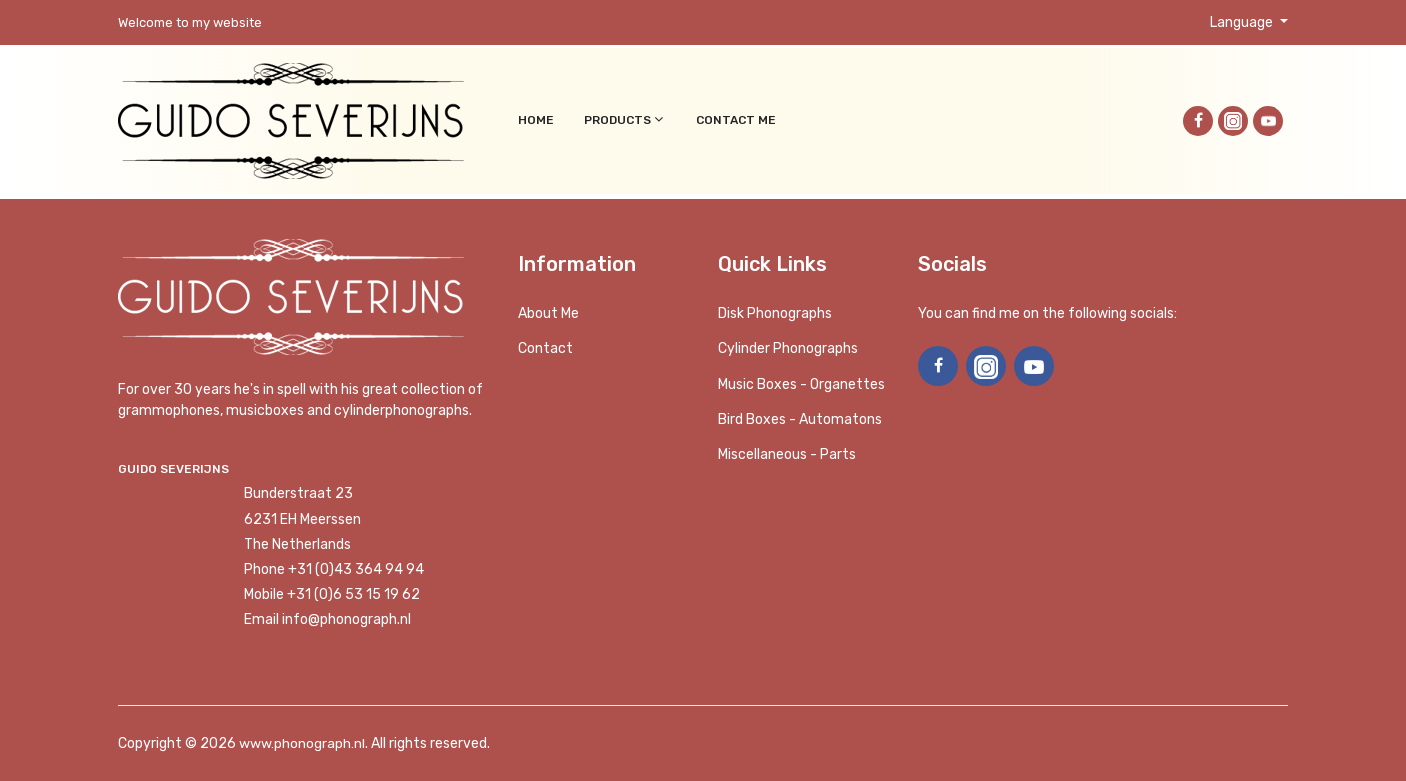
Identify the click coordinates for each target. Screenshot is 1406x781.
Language (1243, 22)
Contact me (736, 120)
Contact (545, 348)
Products (625, 119)
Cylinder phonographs (788, 348)
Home (536, 120)
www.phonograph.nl (302, 743)
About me (548, 313)
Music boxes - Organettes (801, 384)
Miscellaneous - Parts (787, 454)
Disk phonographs (775, 313)
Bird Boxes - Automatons (800, 419)
